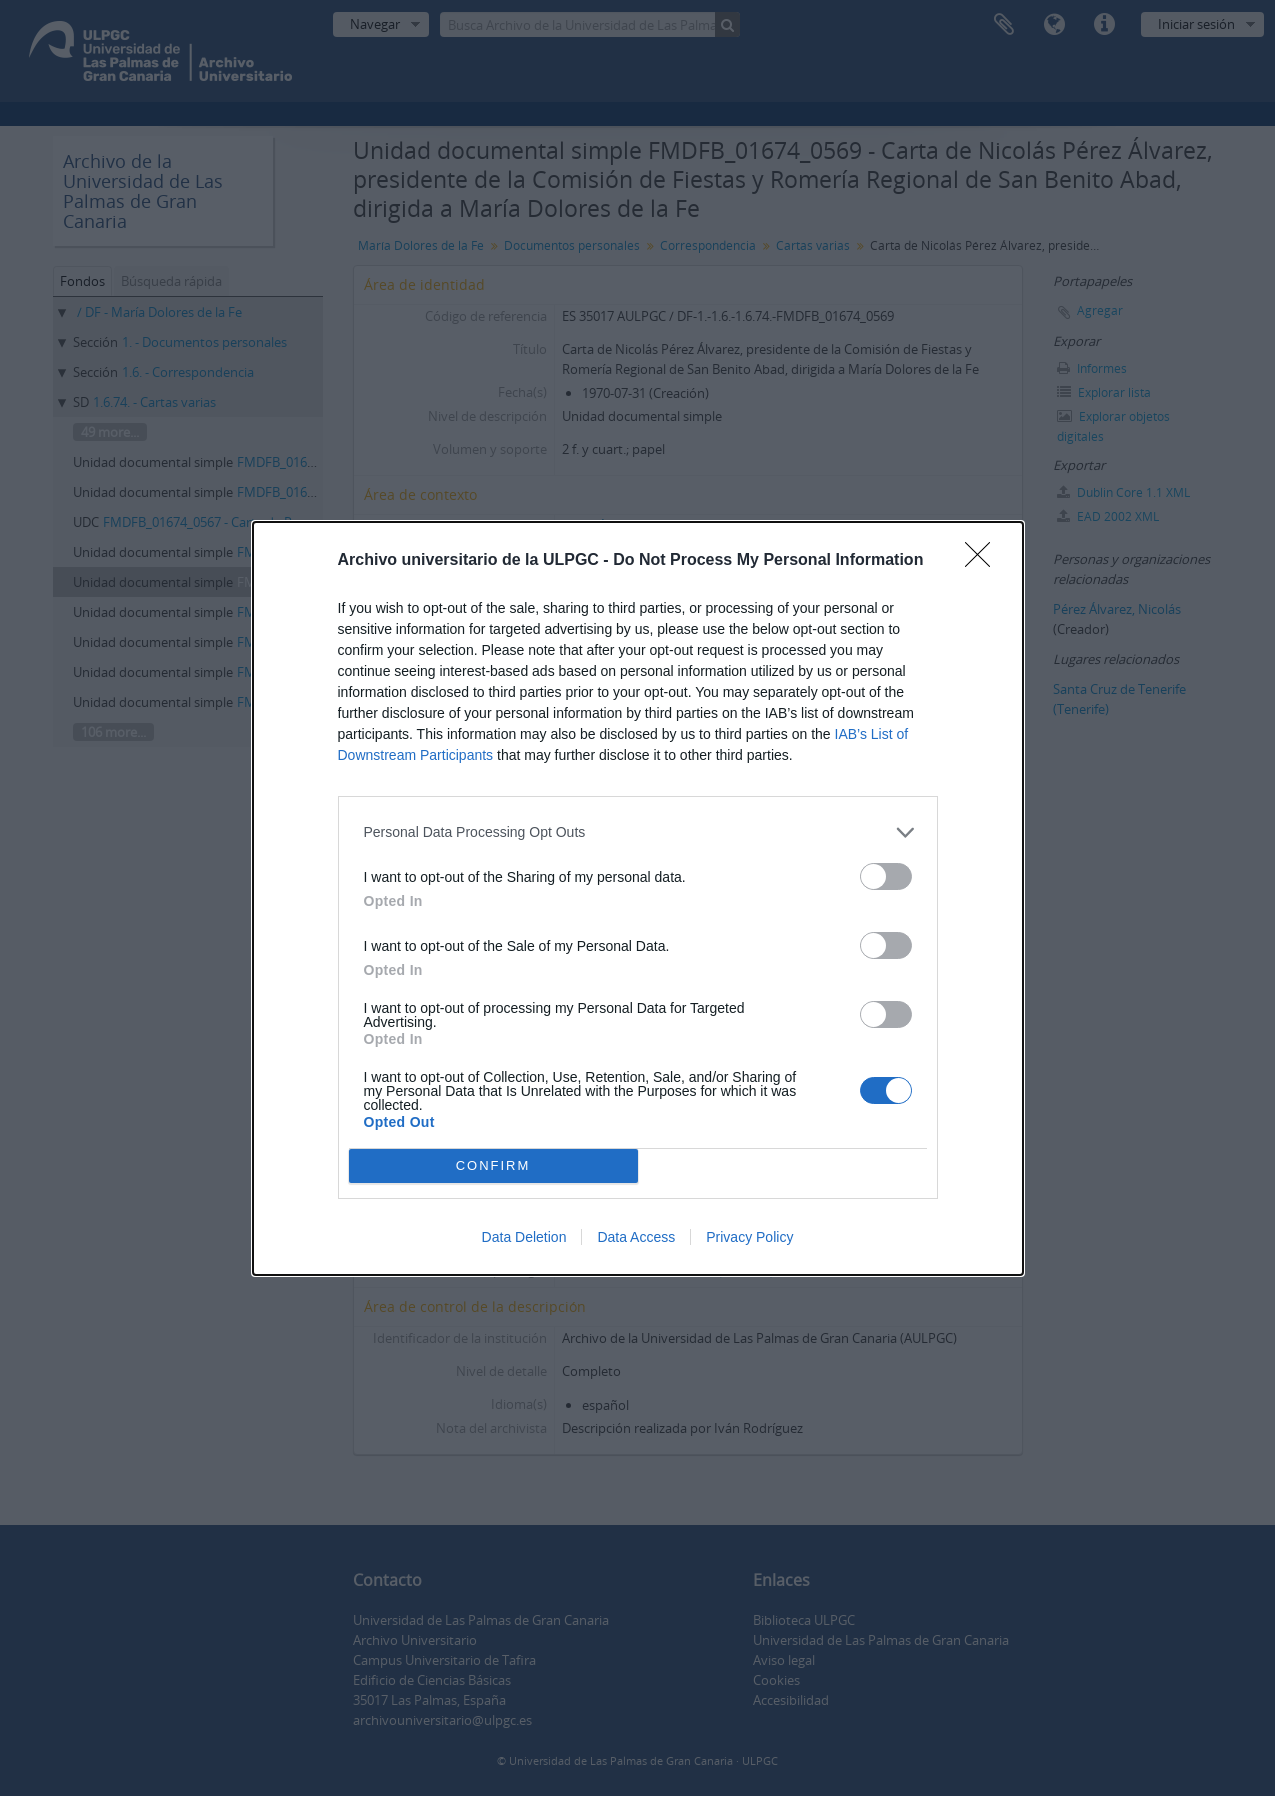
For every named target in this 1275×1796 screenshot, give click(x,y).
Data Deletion (524, 1237)
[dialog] (638, 898)
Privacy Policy (749, 1237)
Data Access (636, 1237)
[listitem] (638, 832)
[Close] (984, 561)
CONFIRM (493, 1164)
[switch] (886, 876)
